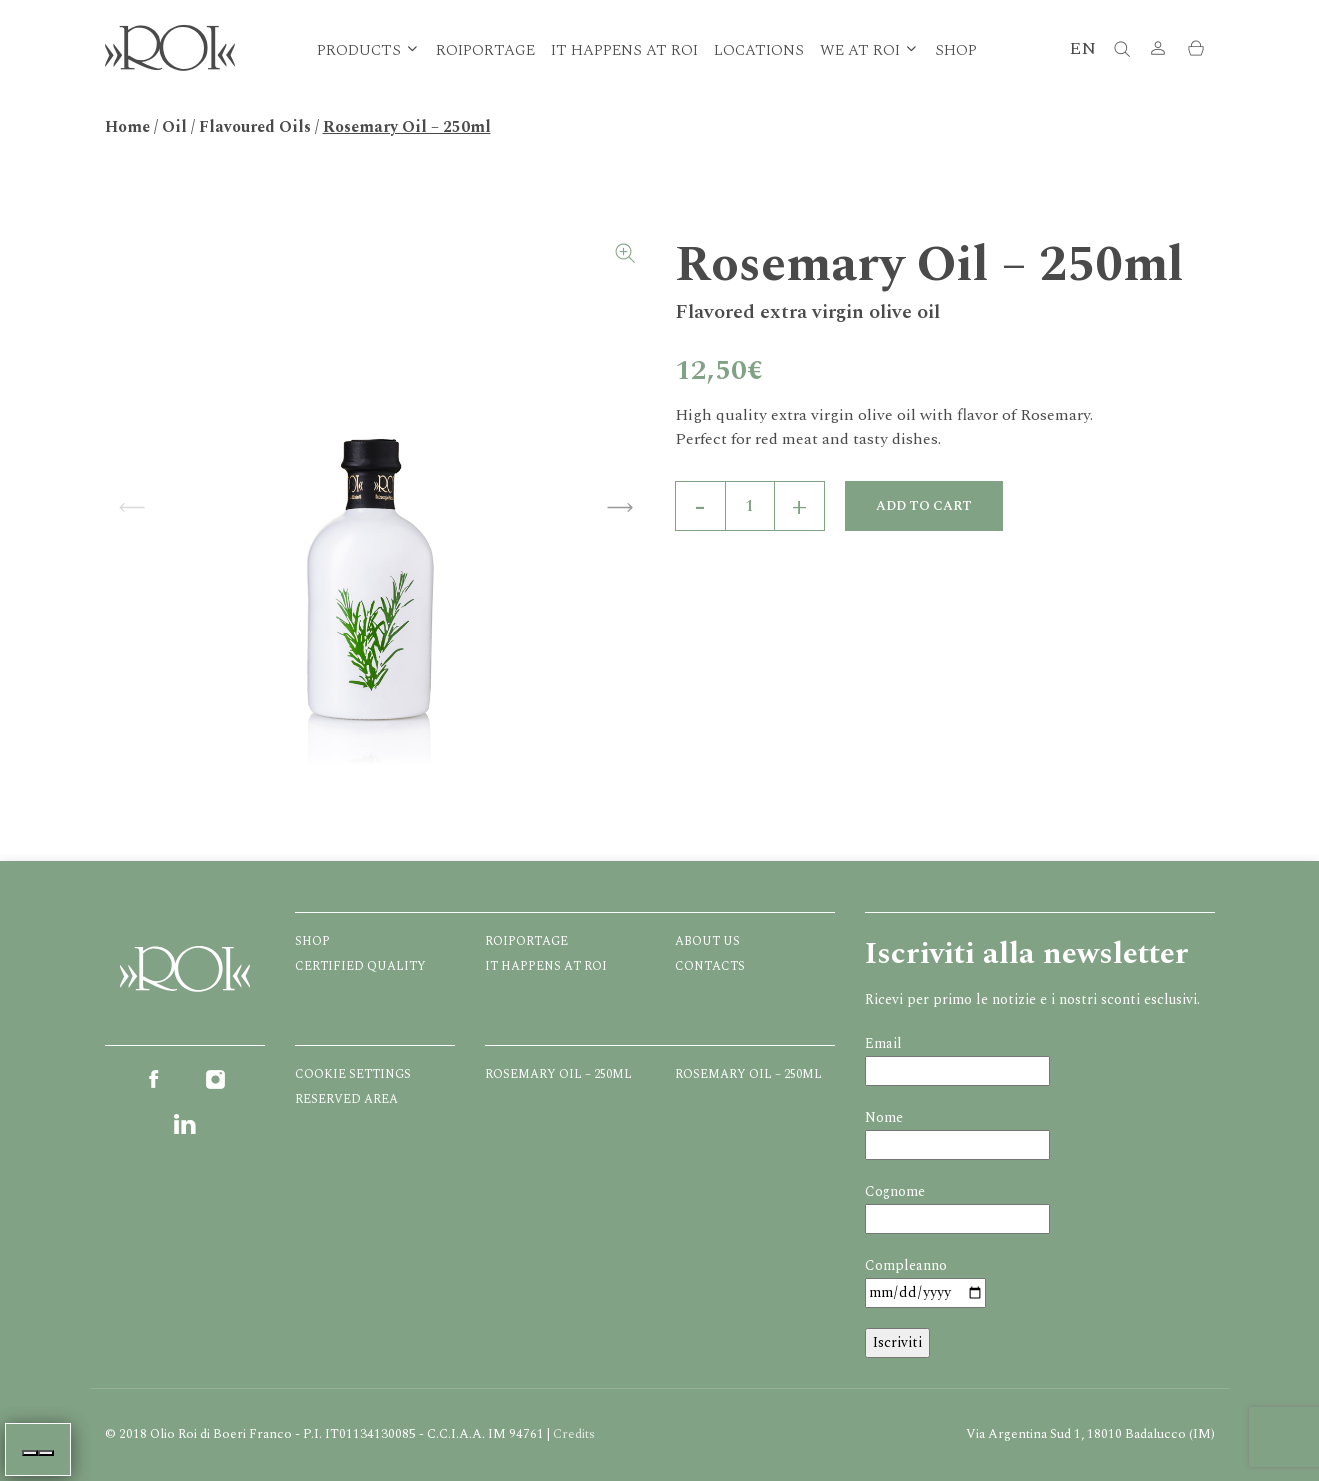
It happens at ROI (624, 50)
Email (883, 1043)
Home (127, 127)
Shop (956, 50)
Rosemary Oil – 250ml (558, 1074)
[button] (1158, 50)
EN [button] (1082, 48)
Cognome (895, 1191)
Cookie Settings (353, 1074)
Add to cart (924, 506)
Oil (174, 127)
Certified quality (360, 966)
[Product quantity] (750, 506)
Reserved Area (346, 1099)
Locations (759, 50)
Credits (574, 1434)
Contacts (710, 966)
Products (359, 50)
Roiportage (485, 50)
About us (707, 941)
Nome (884, 1117)
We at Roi (860, 50)
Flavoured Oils (255, 127)
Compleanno (906, 1265)
